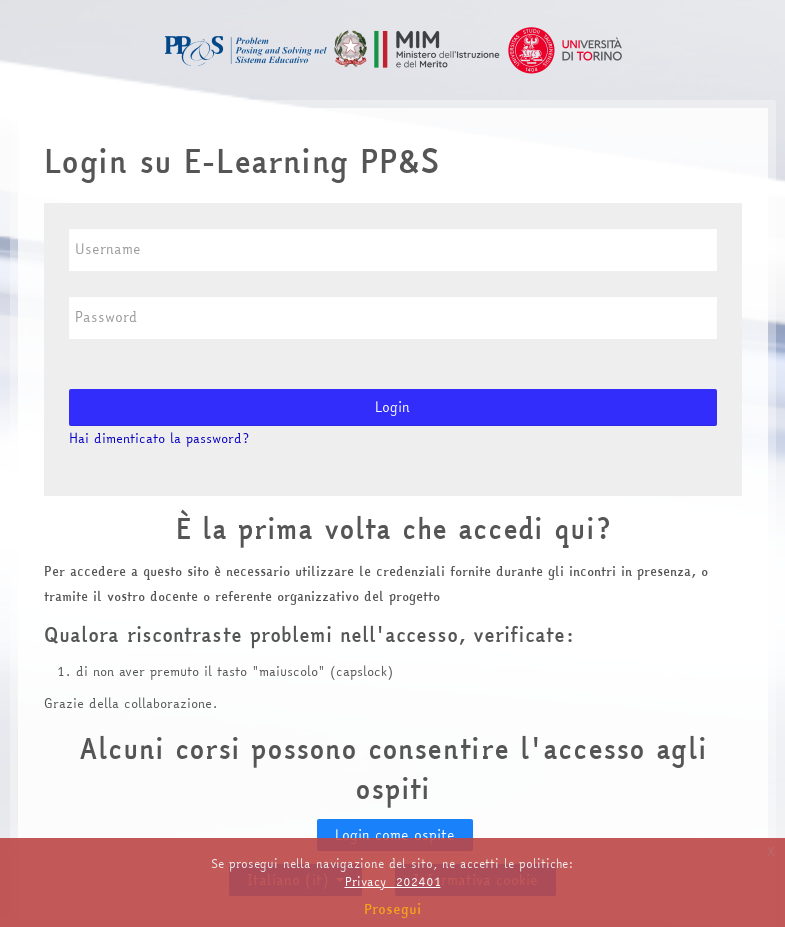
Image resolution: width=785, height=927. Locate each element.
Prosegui (393, 909)
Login (392, 407)
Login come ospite (395, 835)
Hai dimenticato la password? (159, 438)
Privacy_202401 (393, 881)
